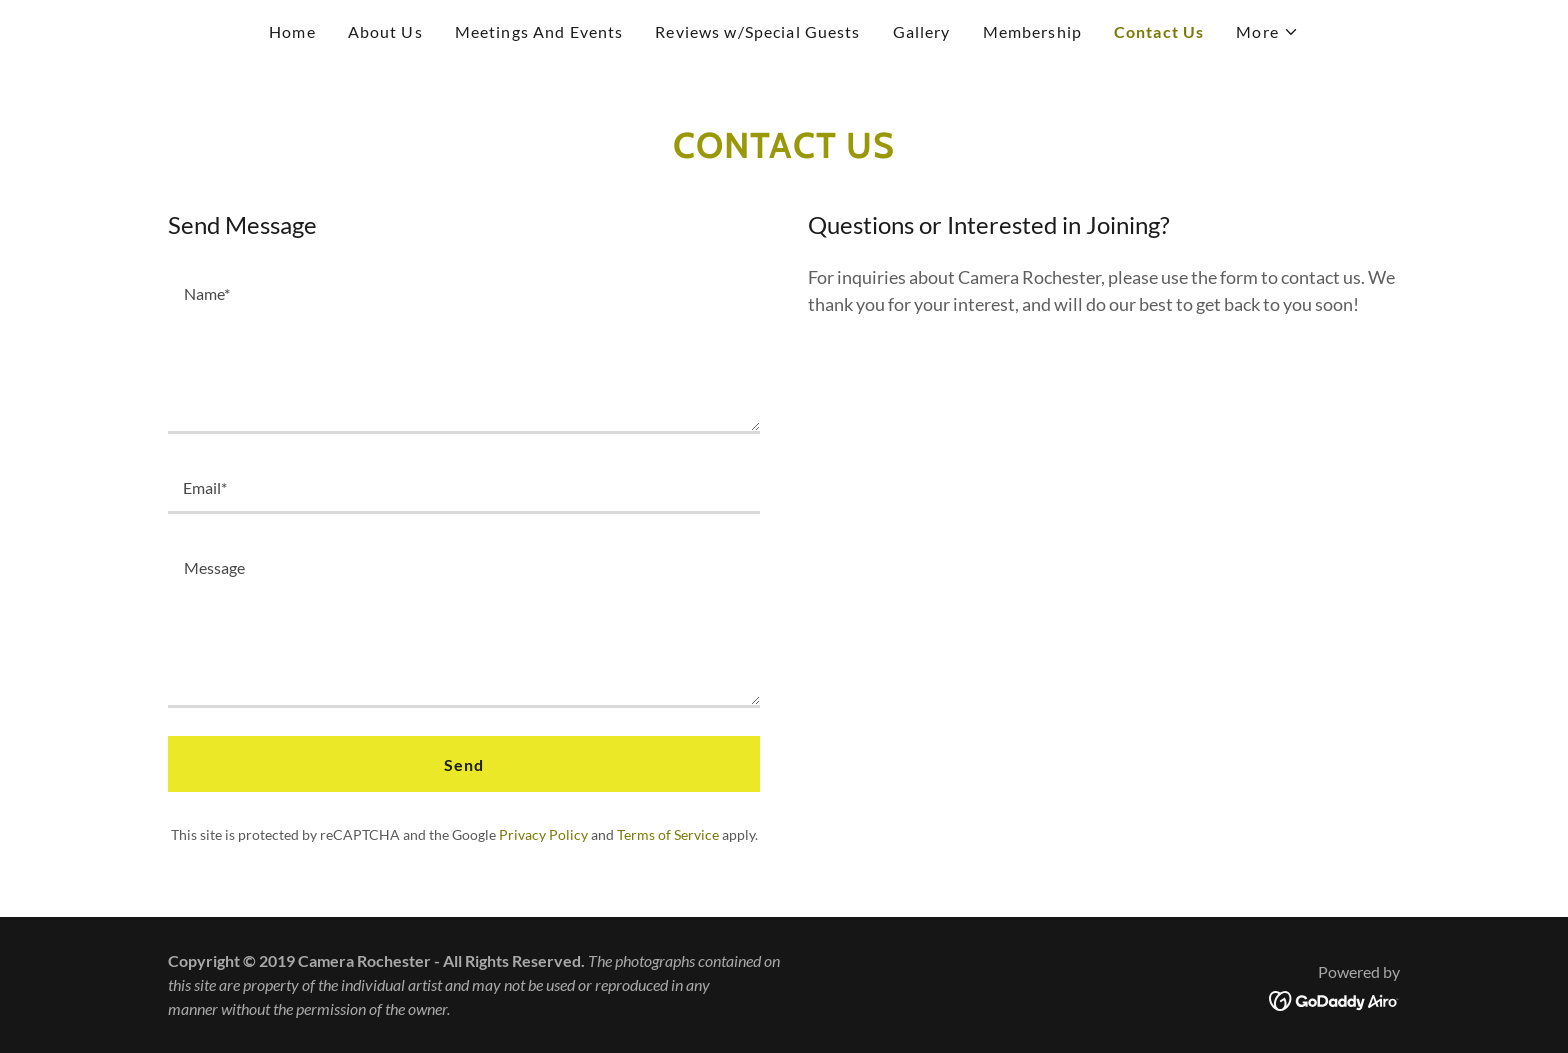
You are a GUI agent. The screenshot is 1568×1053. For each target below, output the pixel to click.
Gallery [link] (922, 31)
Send (464, 764)
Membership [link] (1032, 31)
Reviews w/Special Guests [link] (757, 31)
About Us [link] (385, 31)
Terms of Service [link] (668, 834)
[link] (1334, 999)
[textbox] (464, 349)
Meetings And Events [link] (539, 31)
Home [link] (292, 31)
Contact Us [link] (1159, 31)
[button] (1267, 32)
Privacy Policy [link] (543, 834)
